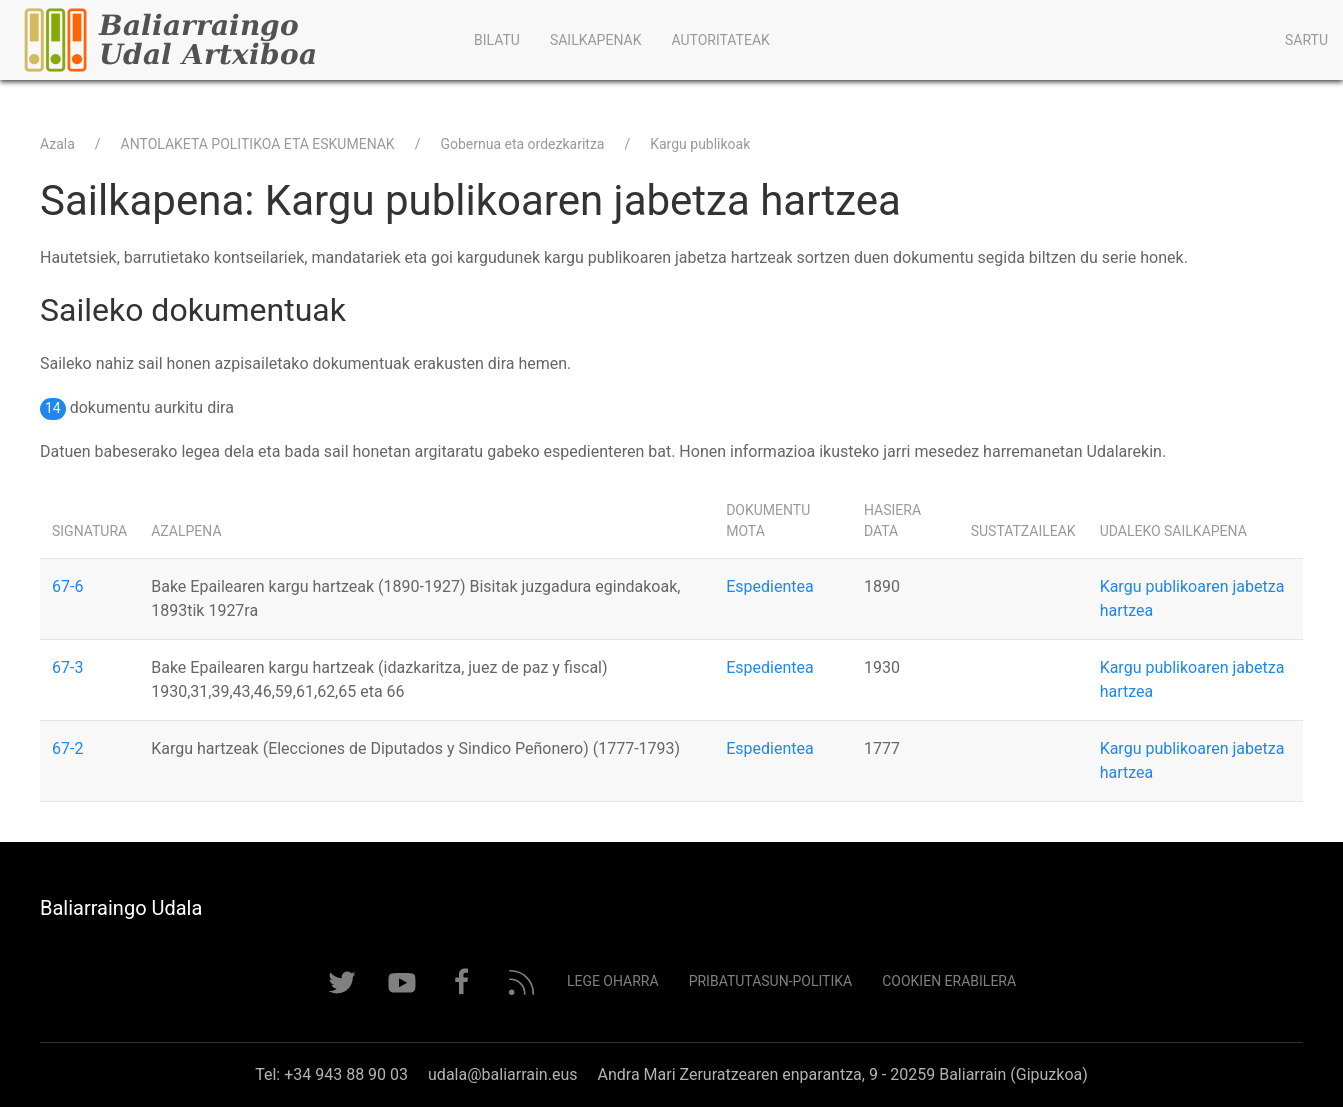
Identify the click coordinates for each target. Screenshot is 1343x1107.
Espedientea (769, 586)
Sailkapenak (596, 40)
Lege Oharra (613, 981)
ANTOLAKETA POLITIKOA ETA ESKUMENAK (258, 144)
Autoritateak (720, 40)
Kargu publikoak (700, 144)
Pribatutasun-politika (771, 981)
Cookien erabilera (949, 981)
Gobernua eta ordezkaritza (522, 144)
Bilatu (497, 40)
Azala (57, 144)
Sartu (1306, 40)
